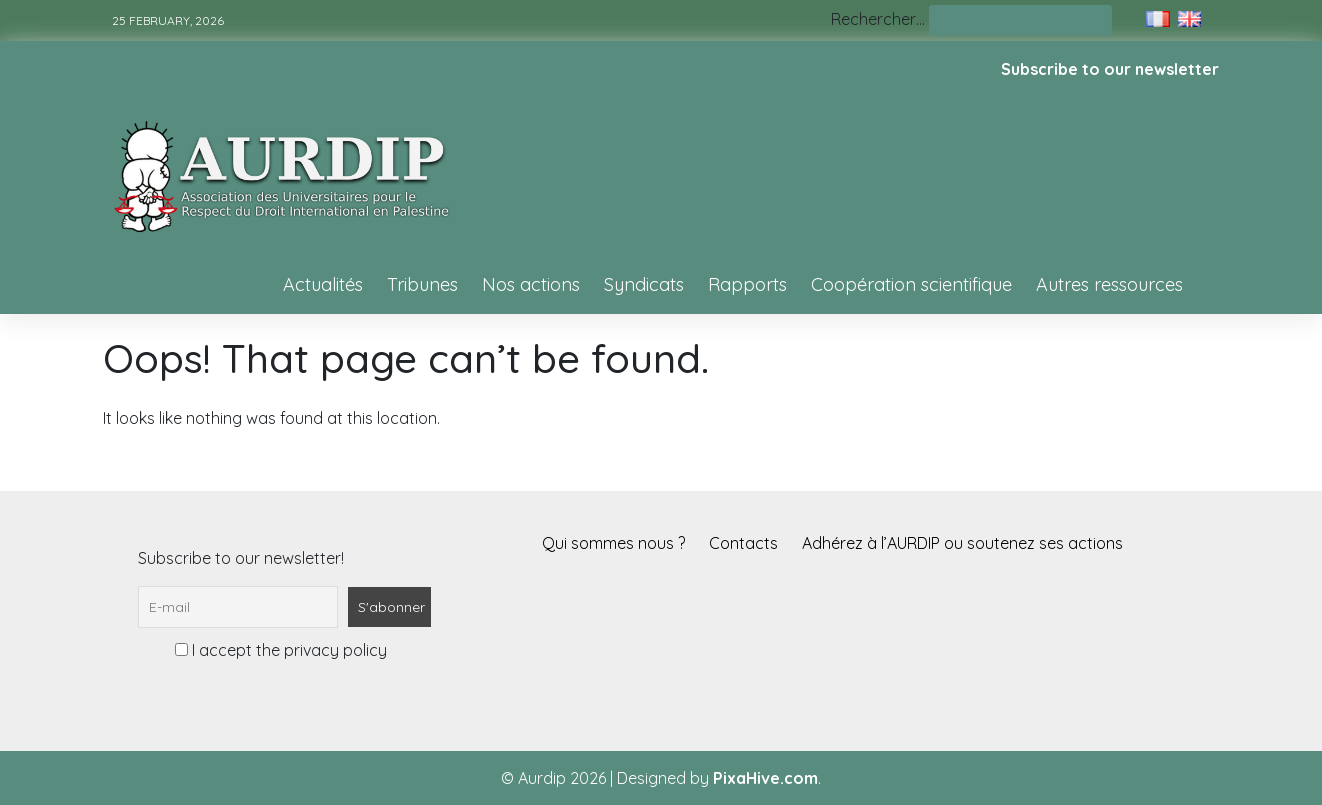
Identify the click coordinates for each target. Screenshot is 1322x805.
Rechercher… (878, 19)
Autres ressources (1109, 284)
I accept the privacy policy (281, 650)
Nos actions (531, 284)
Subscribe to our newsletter (1110, 69)
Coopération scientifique (911, 284)
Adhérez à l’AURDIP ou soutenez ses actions (962, 543)
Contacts (743, 543)
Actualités (323, 284)
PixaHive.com (765, 778)
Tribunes (422, 284)
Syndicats (644, 284)
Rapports (747, 284)
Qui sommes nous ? (613, 543)
